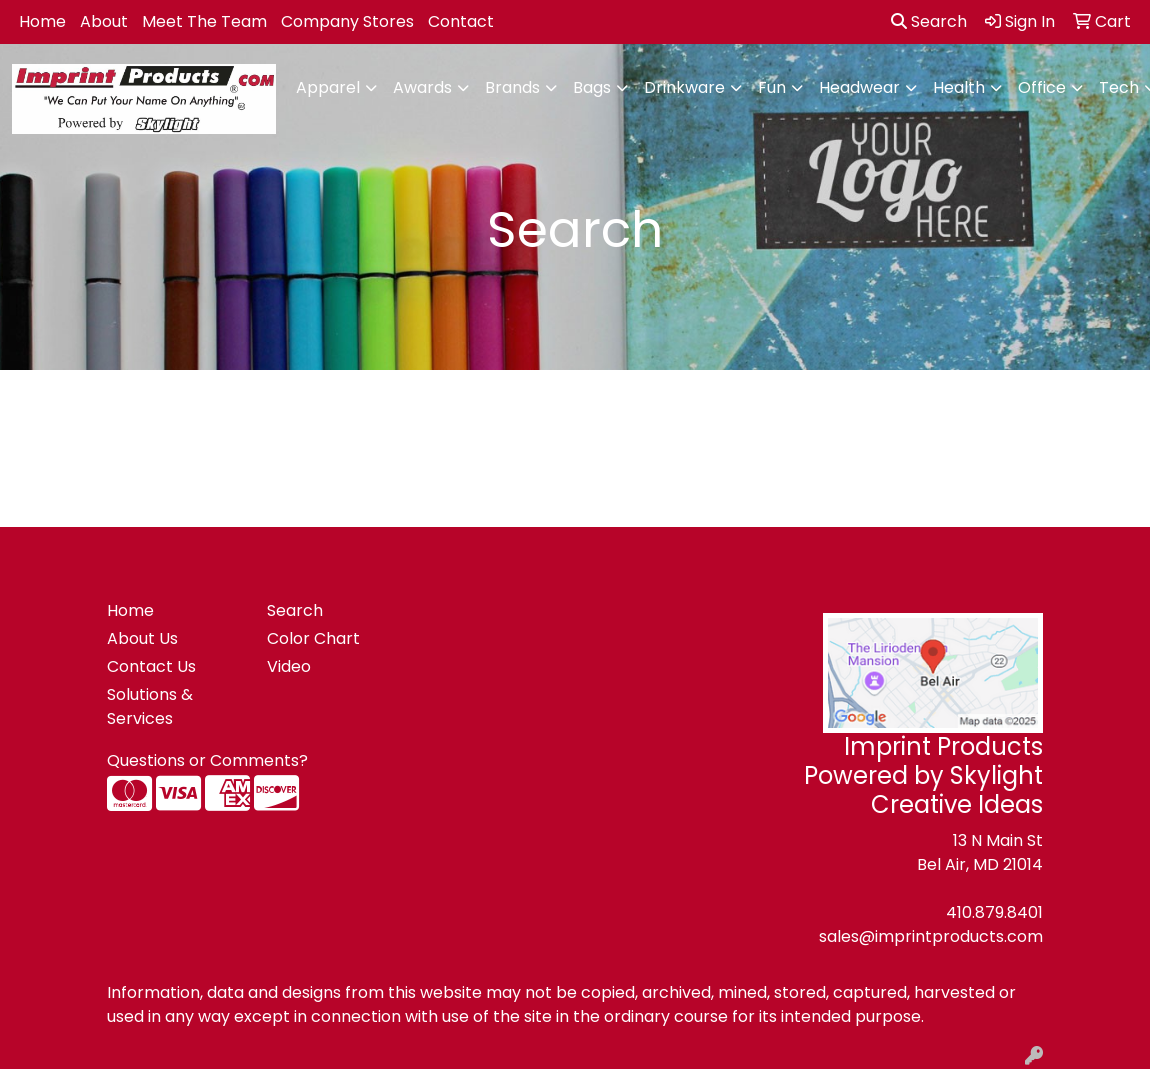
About (104, 21)
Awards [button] (422, 87)
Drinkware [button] (684, 87)
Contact (461, 21)
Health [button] (959, 87)
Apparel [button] (328, 87)
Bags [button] (592, 87)
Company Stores (347, 21)
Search (929, 21)
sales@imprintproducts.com (931, 936)
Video (289, 666)
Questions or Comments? (207, 760)
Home (42, 21)
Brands (512, 87)
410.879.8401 (994, 912)
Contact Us (151, 666)
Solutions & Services (150, 706)
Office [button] (1042, 87)
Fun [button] (772, 87)
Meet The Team (204, 21)
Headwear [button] (859, 87)
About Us (142, 638)
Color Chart (313, 638)
